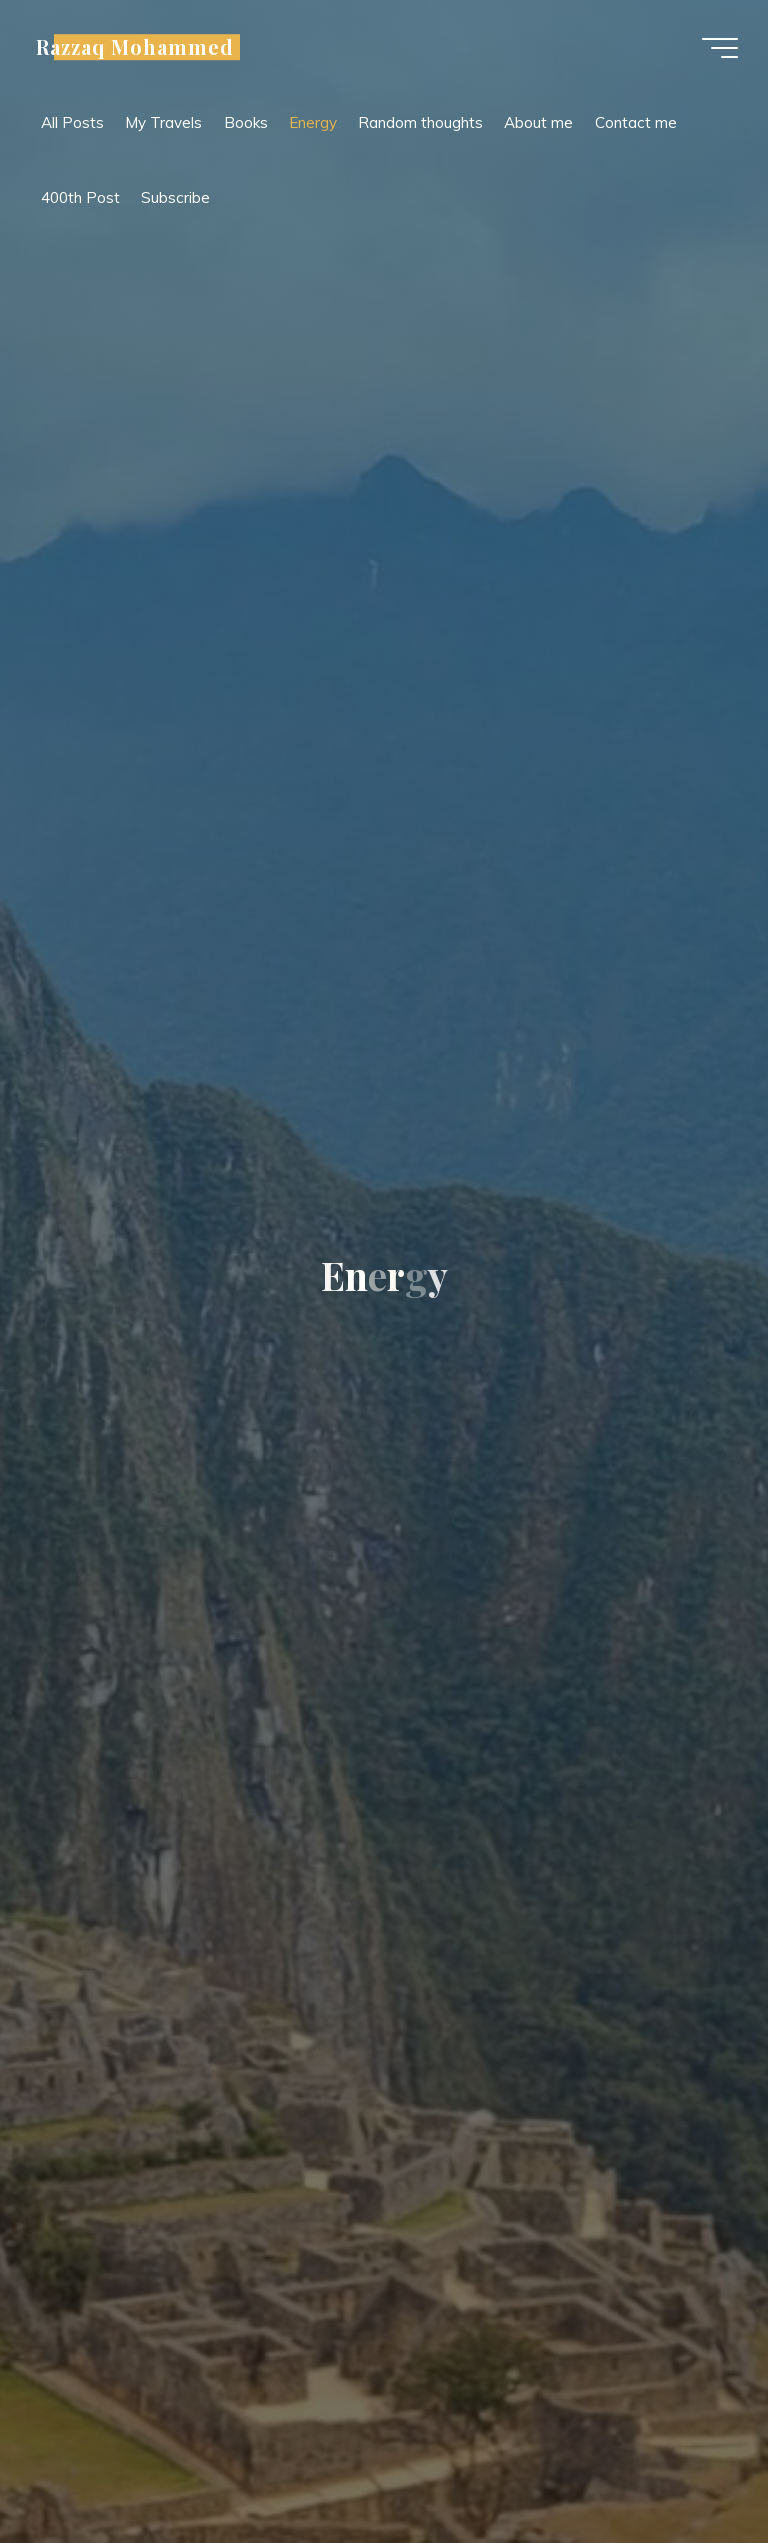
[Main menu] (720, 48)
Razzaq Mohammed (135, 47)
